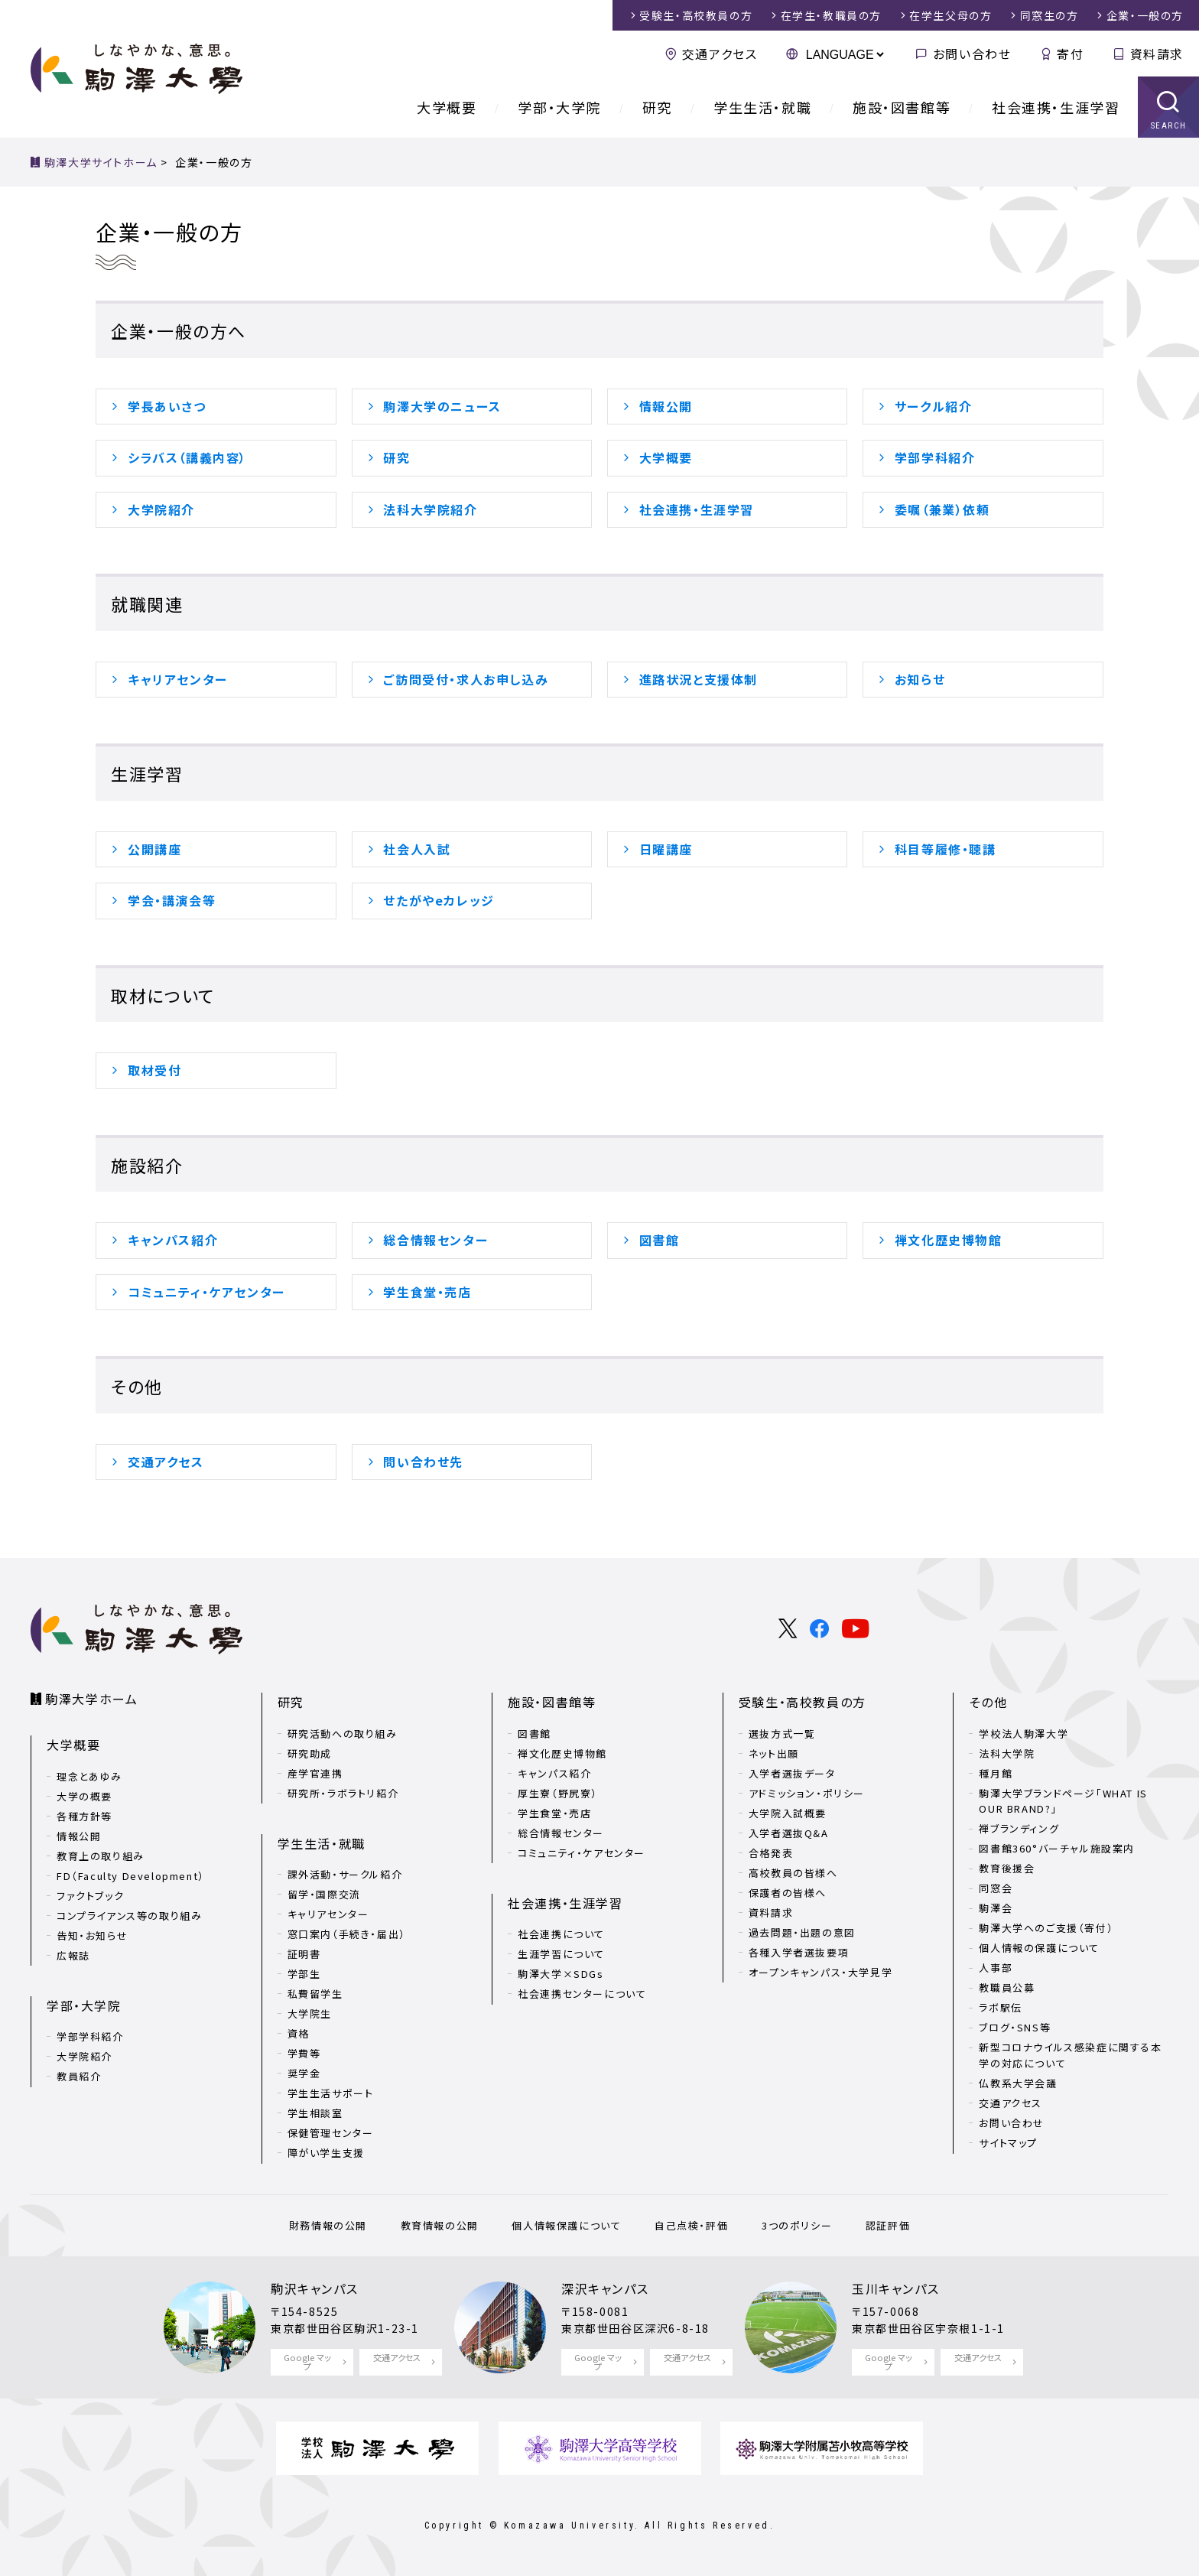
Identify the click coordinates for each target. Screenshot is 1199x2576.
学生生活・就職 (762, 107)
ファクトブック (90, 1895)
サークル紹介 (934, 406)
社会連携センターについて (582, 1993)
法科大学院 (1007, 1753)
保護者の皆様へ (788, 1892)
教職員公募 (1007, 1987)
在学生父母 (950, 15)
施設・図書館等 (901, 107)
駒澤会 (995, 1908)
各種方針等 (84, 1816)
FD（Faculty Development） (131, 1876)
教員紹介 (79, 2076)
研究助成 (310, 1753)
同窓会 (995, 1888)
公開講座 (154, 849)
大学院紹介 (161, 509)
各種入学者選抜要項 (799, 1952)
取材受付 (154, 1070)
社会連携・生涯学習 (1055, 107)
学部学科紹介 (935, 457)
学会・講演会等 (172, 900)
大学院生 (310, 2013)
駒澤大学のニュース (442, 406)
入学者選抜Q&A (789, 1833)
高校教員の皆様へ (793, 1872)
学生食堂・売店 (427, 1292)
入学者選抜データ (792, 1773)
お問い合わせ (972, 53)
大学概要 (446, 107)
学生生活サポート (331, 2093)
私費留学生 (315, 1993)
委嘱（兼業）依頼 (942, 509)
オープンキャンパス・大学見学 (820, 1972)
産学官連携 (315, 1773)
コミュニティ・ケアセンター (206, 1292)
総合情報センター (435, 1240)
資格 (299, 2033)
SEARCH (1169, 126)
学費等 (304, 2053)
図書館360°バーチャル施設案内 (1057, 1848)
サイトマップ (1008, 2142)
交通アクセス (720, 53)
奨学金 (304, 2073)
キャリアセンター (178, 679)
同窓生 (1049, 15)
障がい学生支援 (326, 2152)
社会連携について (561, 1934)
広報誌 (73, 1955)
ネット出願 (774, 1753)
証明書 (304, 1954)
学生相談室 (315, 2113)
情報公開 (666, 406)
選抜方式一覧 (782, 1733)
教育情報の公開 (440, 2225)
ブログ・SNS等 (1015, 2027)
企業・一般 (1145, 15)
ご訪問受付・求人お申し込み (465, 679)
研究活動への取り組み (343, 1733)
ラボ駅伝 (1000, 2007)
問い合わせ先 (423, 1461)
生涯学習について (561, 1954)
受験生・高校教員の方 (802, 1702)
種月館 (995, 1773)
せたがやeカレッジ (438, 900)
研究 (657, 107)
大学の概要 (84, 1796)
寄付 (1070, 53)
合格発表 (771, 1853)
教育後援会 (1007, 1868)
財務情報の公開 (328, 2225)
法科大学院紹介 (430, 509)
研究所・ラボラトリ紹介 (343, 1793)
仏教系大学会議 (1018, 2083)
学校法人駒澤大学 (1023, 1733)
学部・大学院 (559, 107)
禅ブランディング (1019, 1828)
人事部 (995, 1967)
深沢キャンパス (604, 2288)
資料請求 (1157, 53)
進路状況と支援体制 (698, 679)
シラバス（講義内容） (187, 457)
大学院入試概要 (788, 1813)
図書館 (659, 1240)
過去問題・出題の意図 (802, 1932)
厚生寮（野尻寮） (558, 1793)
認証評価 (888, 2225)
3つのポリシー (797, 2225)
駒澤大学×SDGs (560, 1973)
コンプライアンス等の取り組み (129, 1915)
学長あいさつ (167, 406)
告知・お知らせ (92, 1935)
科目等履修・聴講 (945, 849)
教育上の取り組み (101, 1856)
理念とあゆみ (89, 1776)
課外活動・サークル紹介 (345, 1874)
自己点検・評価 (691, 2225)
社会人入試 (416, 849)
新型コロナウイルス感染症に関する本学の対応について (1070, 2055)
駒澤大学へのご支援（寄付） (1046, 1928)
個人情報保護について (566, 2225)
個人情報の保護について (1039, 1947)
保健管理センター (331, 2133)
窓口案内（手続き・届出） (347, 1934)
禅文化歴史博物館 (948, 1240)
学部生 (304, 1973)
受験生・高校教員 (695, 15)
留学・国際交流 (324, 1894)
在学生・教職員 (831, 15)
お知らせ (920, 679)
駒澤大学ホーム (91, 1699)
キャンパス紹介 (173, 1240)
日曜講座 (666, 849)
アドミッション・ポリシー (807, 1793)
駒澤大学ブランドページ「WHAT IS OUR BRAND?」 (1063, 1801)
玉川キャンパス (895, 2288)
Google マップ (307, 2361)
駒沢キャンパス (314, 2288)
